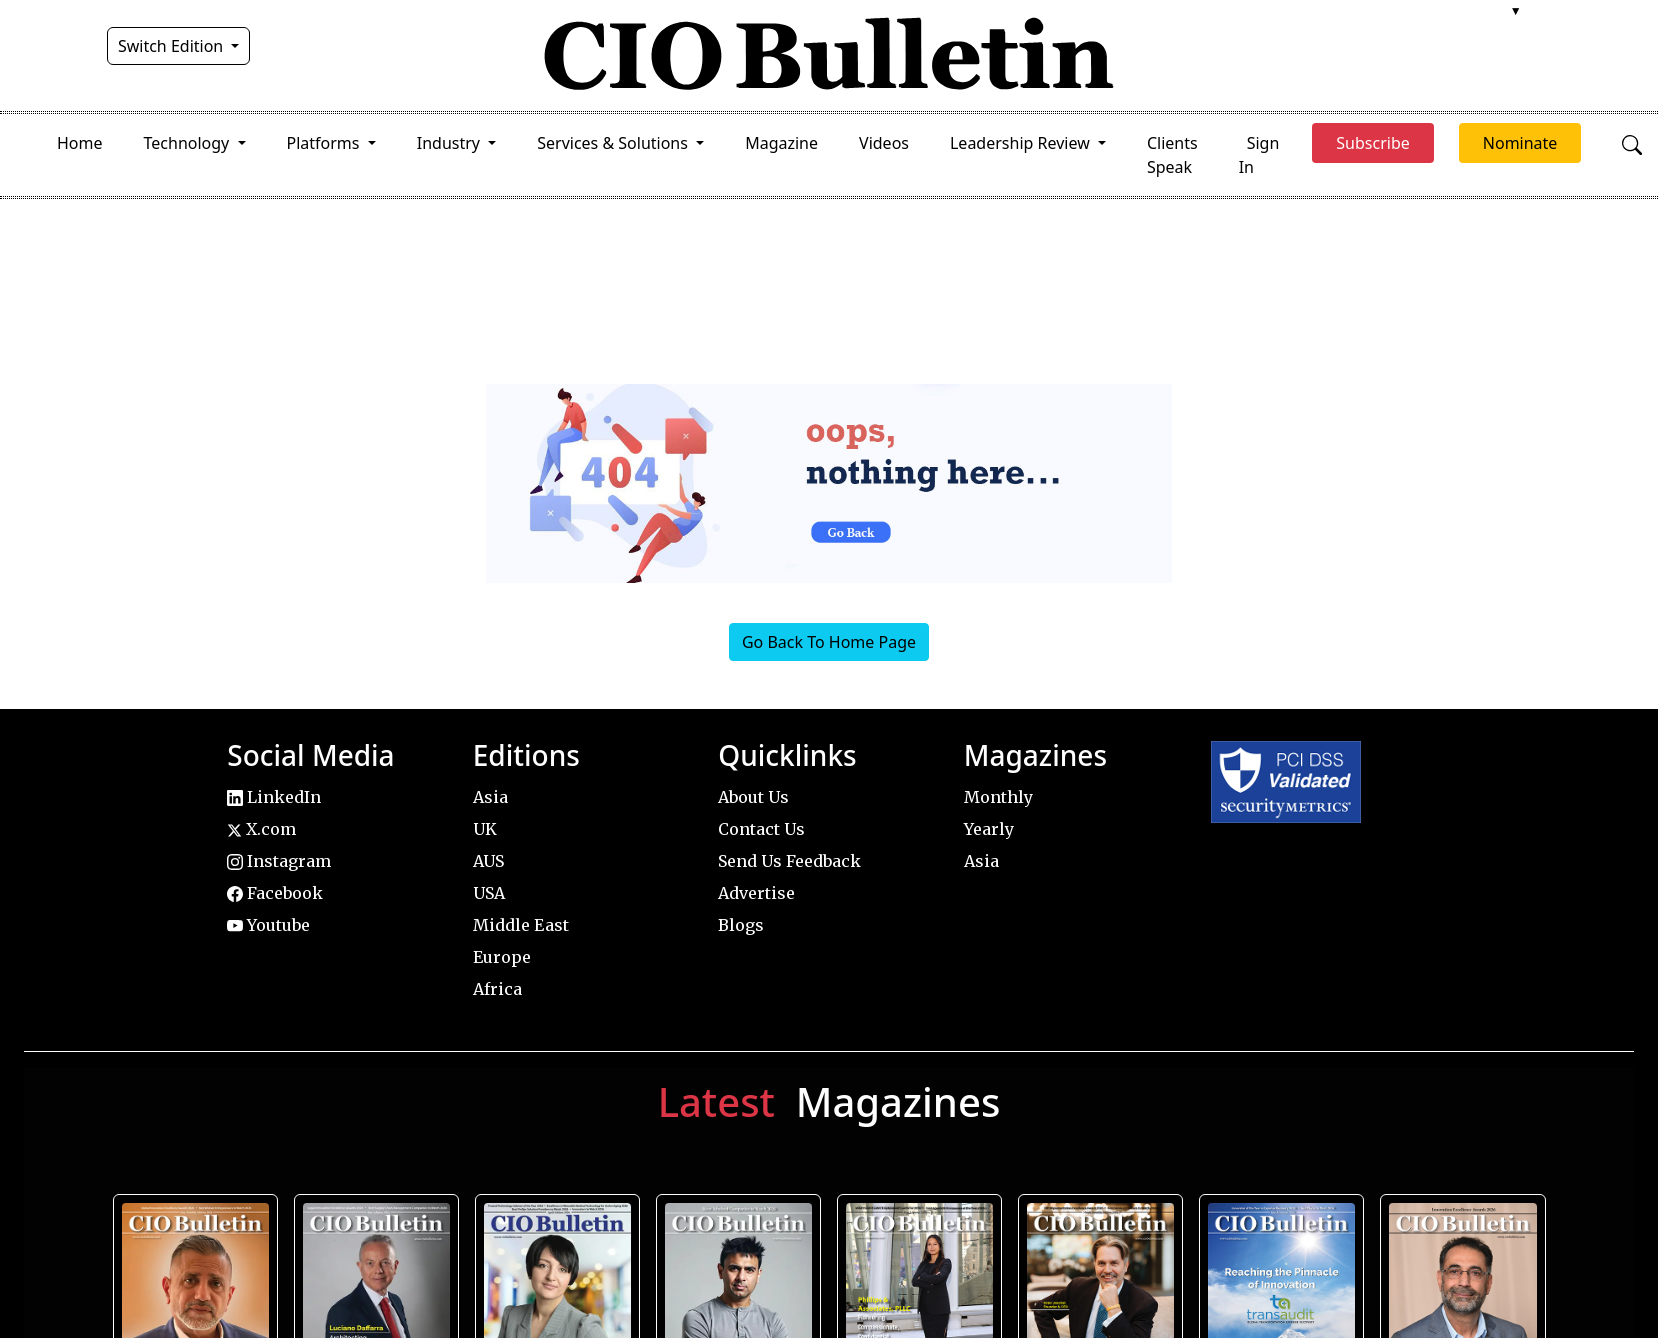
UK (485, 829)
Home (80, 143)
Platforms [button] (325, 143)
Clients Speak (1172, 155)
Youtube (268, 925)
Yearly (989, 829)
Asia (490, 797)
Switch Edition (173, 46)
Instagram (279, 861)
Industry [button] (450, 143)
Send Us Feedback (789, 861)
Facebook (275, 893)
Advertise (756, 893)
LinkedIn (274, 797)
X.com (261, 829)
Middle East (521, 925)
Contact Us (761, 829)
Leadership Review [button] (1022, 143)
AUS (488, 861)
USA (489, 893)
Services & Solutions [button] (614, 143)
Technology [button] (189, 143)
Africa (497, 989)
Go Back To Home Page (829, 642)
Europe (502, 957)
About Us (753, 797)
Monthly (998, 797)
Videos (884, 143)
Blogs (741, 925)
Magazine (781, 143)
